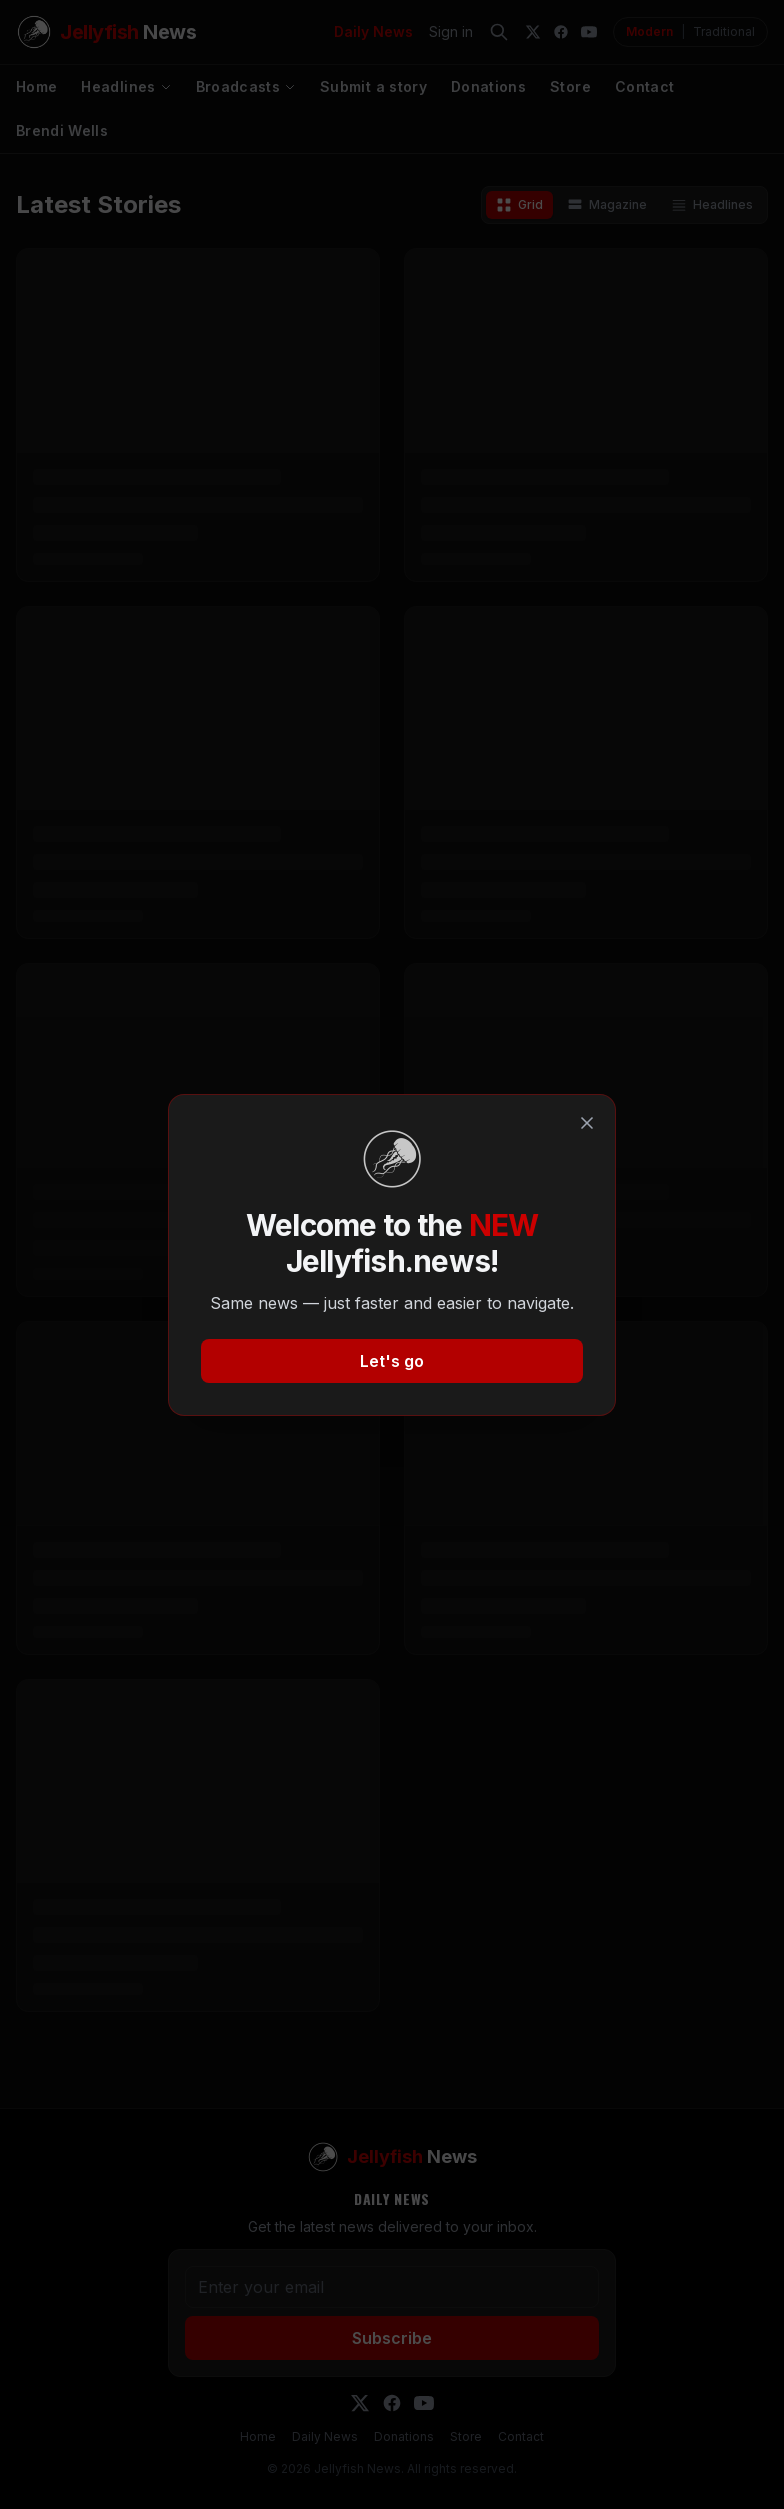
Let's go (392, 1361)
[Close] (587, 1123)
